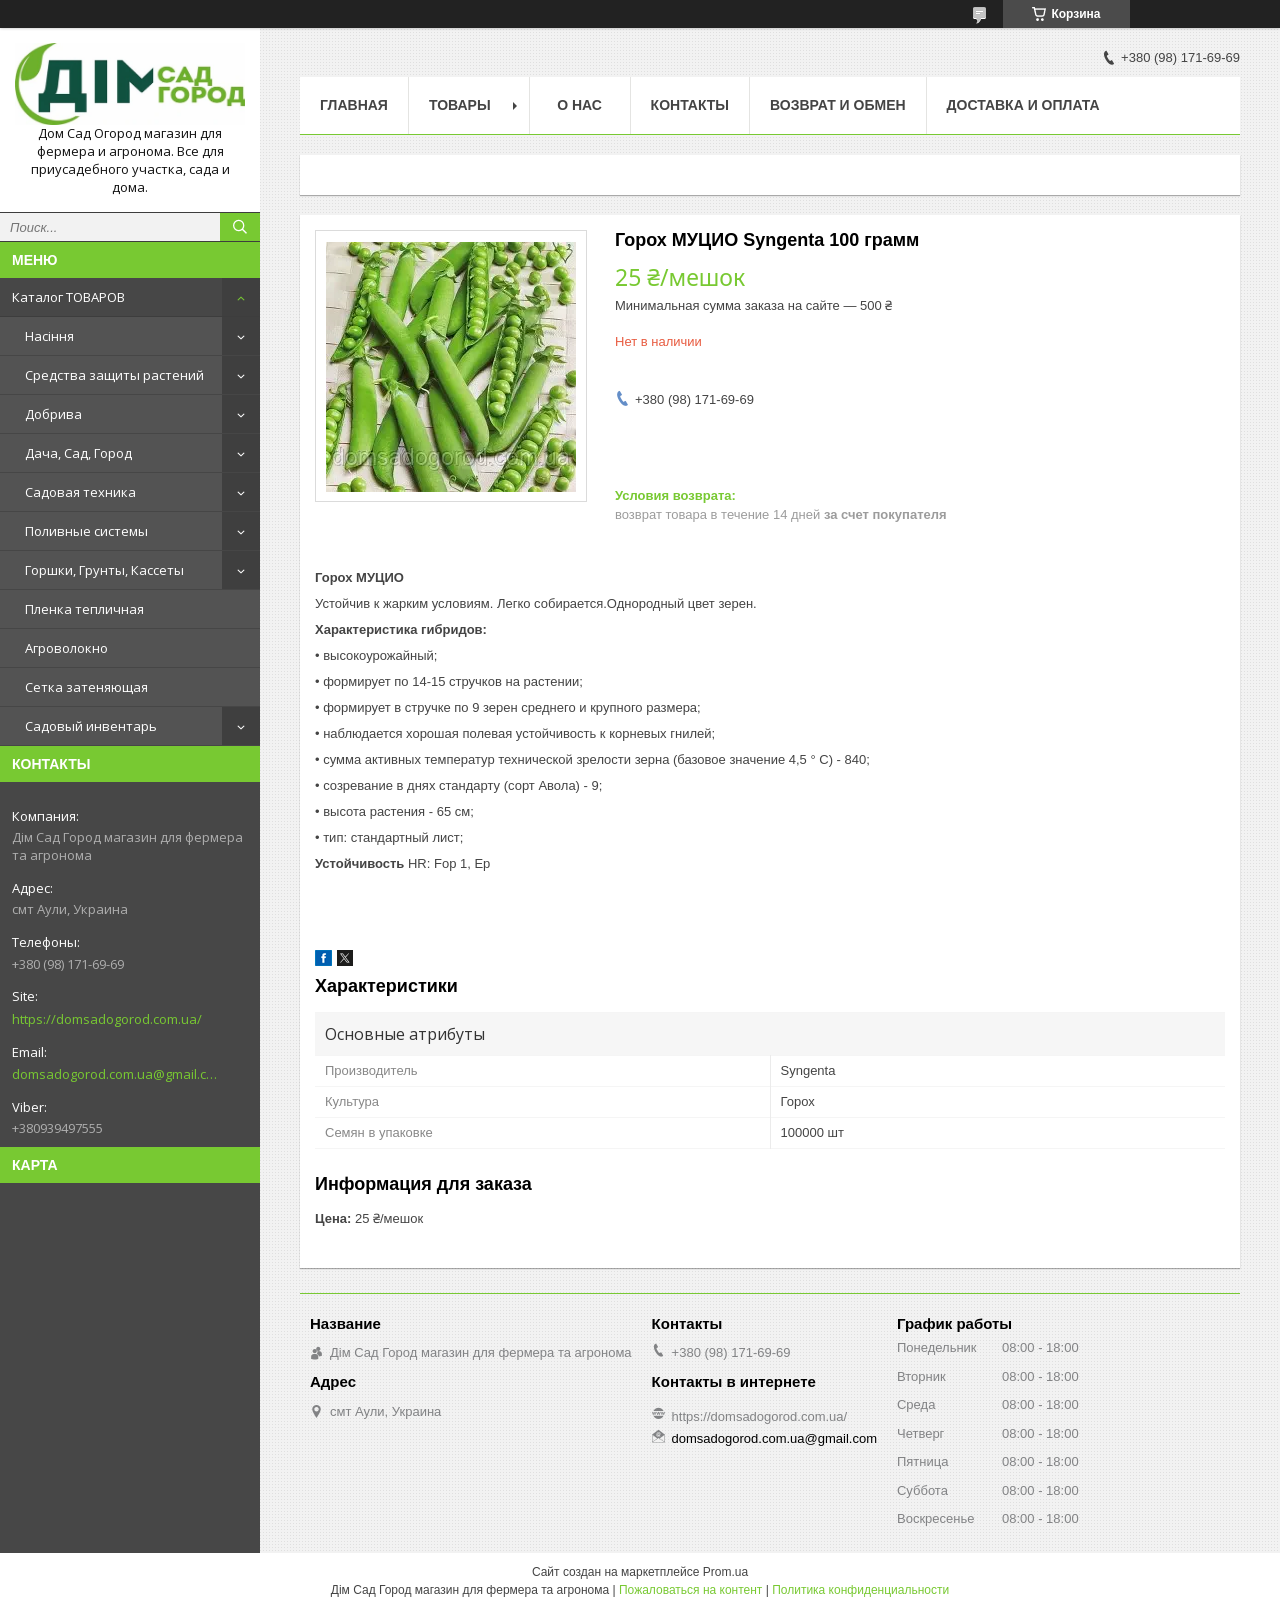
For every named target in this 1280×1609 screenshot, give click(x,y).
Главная (354, 105)
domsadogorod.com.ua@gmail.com (114, 1074)
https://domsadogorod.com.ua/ (107, 1019)
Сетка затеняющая (86, 687)
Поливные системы (86, 531)
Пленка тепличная (84, 609)
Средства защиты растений (114, 375)
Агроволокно (66, 648)
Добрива (53, 414)
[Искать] (240, 227)
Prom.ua (725, 1572)
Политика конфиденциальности (860, 1590)
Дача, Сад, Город (78, 453)
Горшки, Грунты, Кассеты (104, 570)
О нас (579, 105)
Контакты (690, 105)
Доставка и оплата (1023, 105)
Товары (460, 105)
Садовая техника (80, 492)
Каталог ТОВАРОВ (68, 297)
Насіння (49, 336)
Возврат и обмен (838, 105)
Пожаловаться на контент (690, 1590)
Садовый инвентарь (91, 726)
